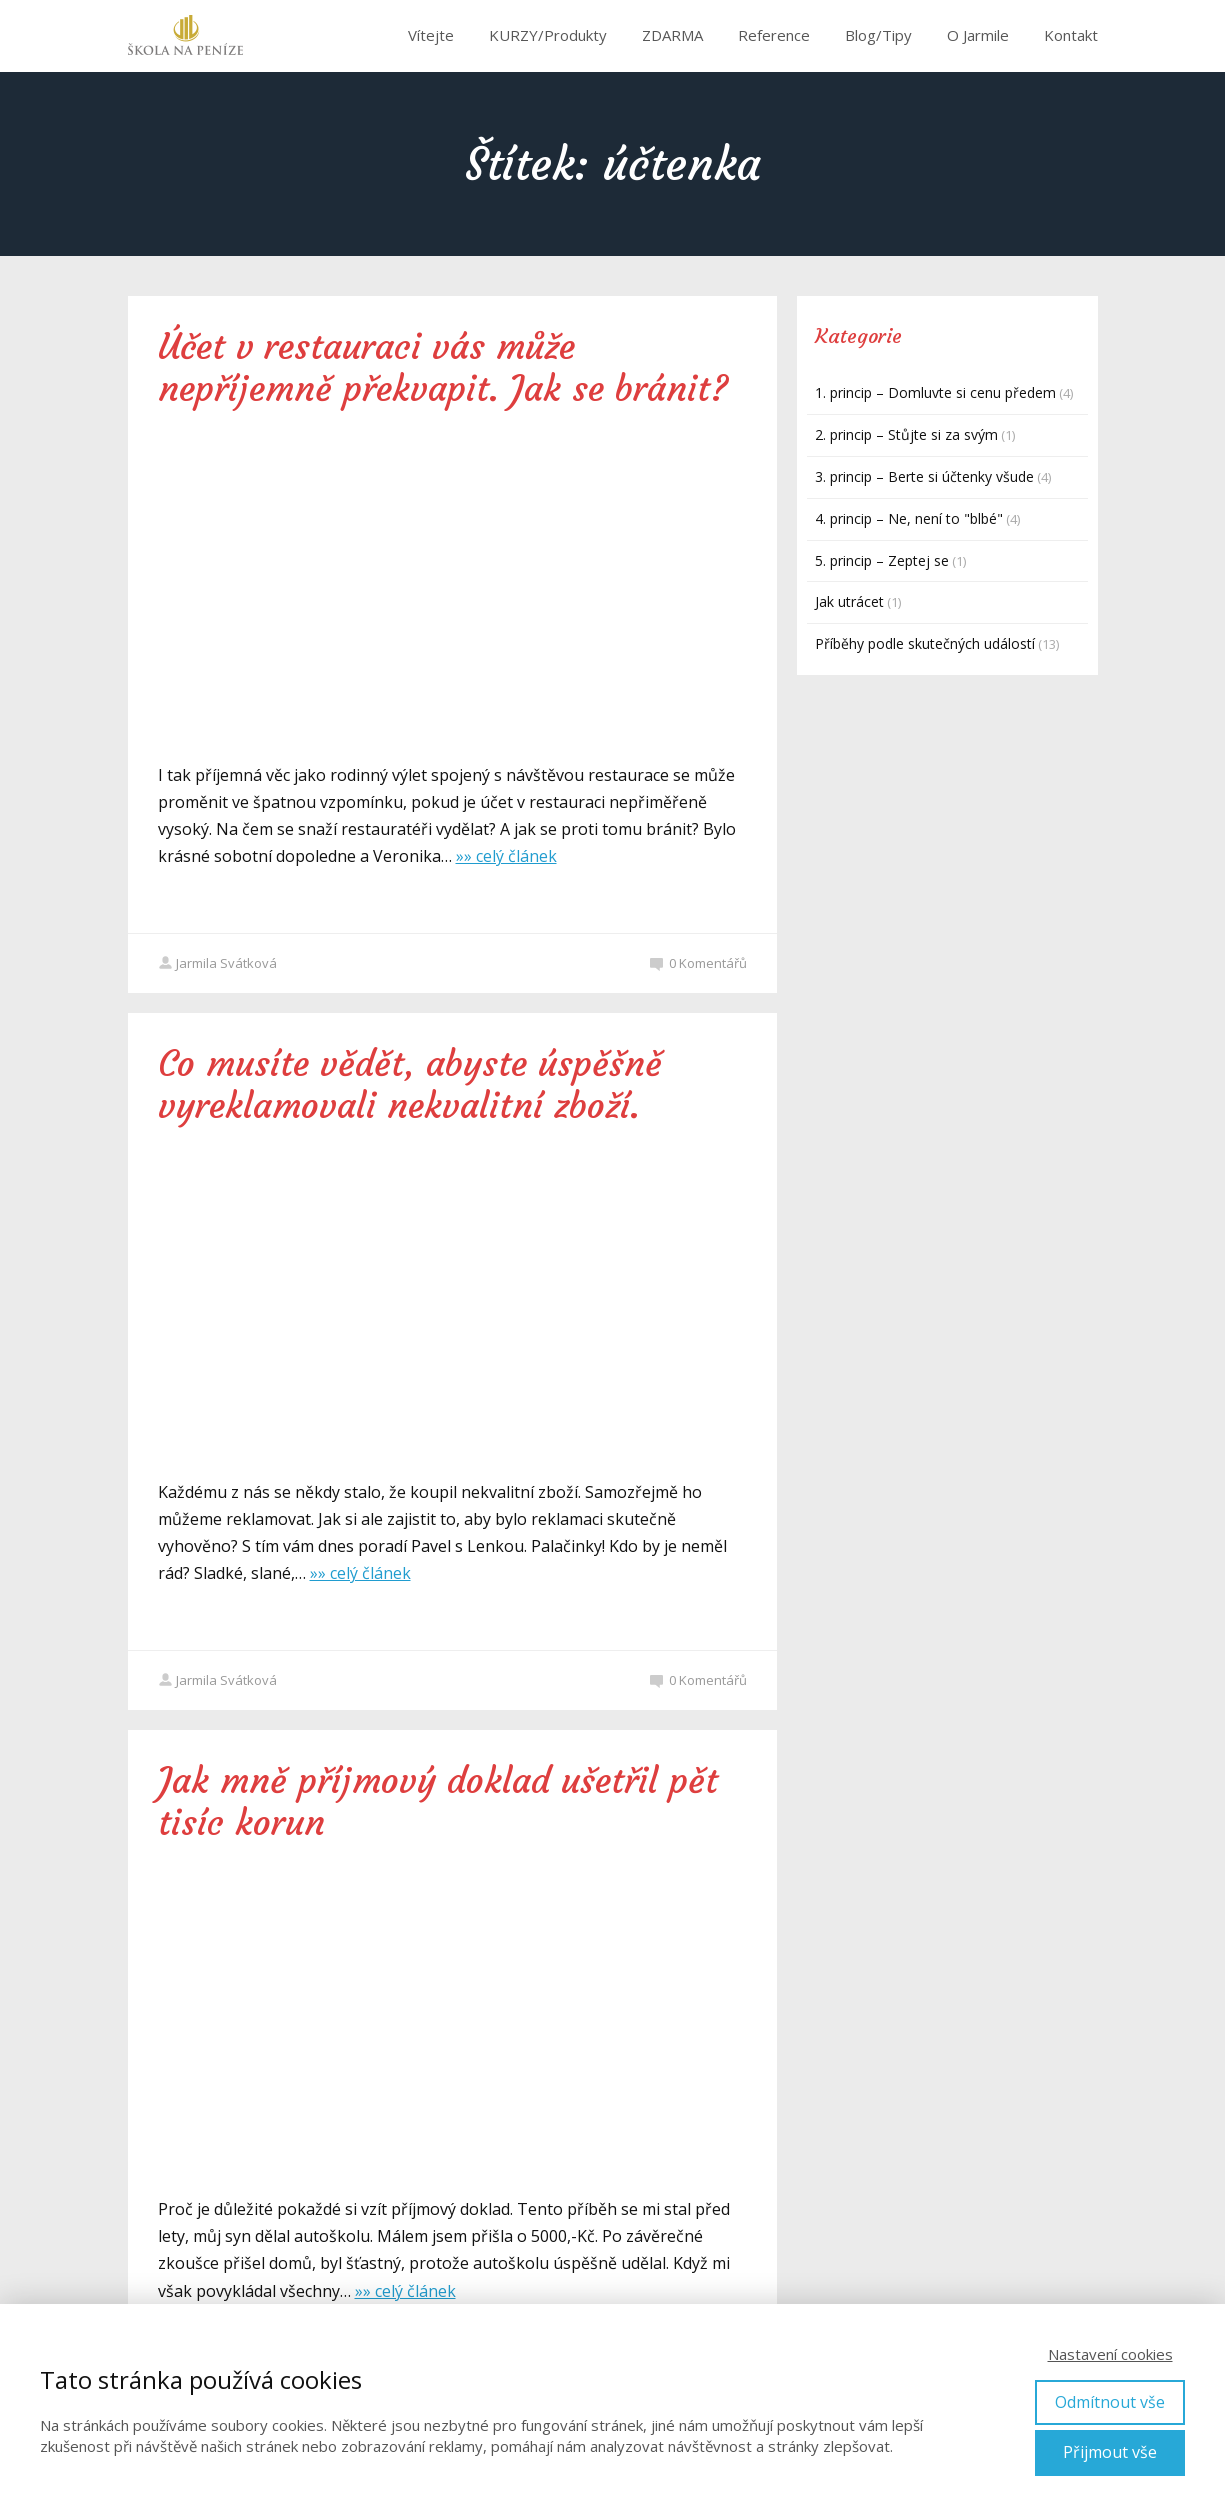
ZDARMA (672, 35)
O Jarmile (978, 35)
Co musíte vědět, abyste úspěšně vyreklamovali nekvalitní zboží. (410, 1085)
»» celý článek (506, 856)
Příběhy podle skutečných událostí (925, 643)
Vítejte (431, 35)
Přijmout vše (1110, 2452)
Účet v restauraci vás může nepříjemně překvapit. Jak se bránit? (443, 368)
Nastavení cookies (1110, 2354)
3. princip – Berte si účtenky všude (924, 476)
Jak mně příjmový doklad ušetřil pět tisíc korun (438, 1802)
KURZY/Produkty (548, 35)
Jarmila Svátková (217, 963)
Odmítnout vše (1110, 2402)
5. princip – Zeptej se (882, 560)
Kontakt (1071, 35)
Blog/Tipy (878, 35)
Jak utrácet (849, 601)
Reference (774, 35)
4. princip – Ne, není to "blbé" (909, 518)
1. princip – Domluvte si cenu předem (935, 392)
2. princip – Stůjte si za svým (906, 434)
